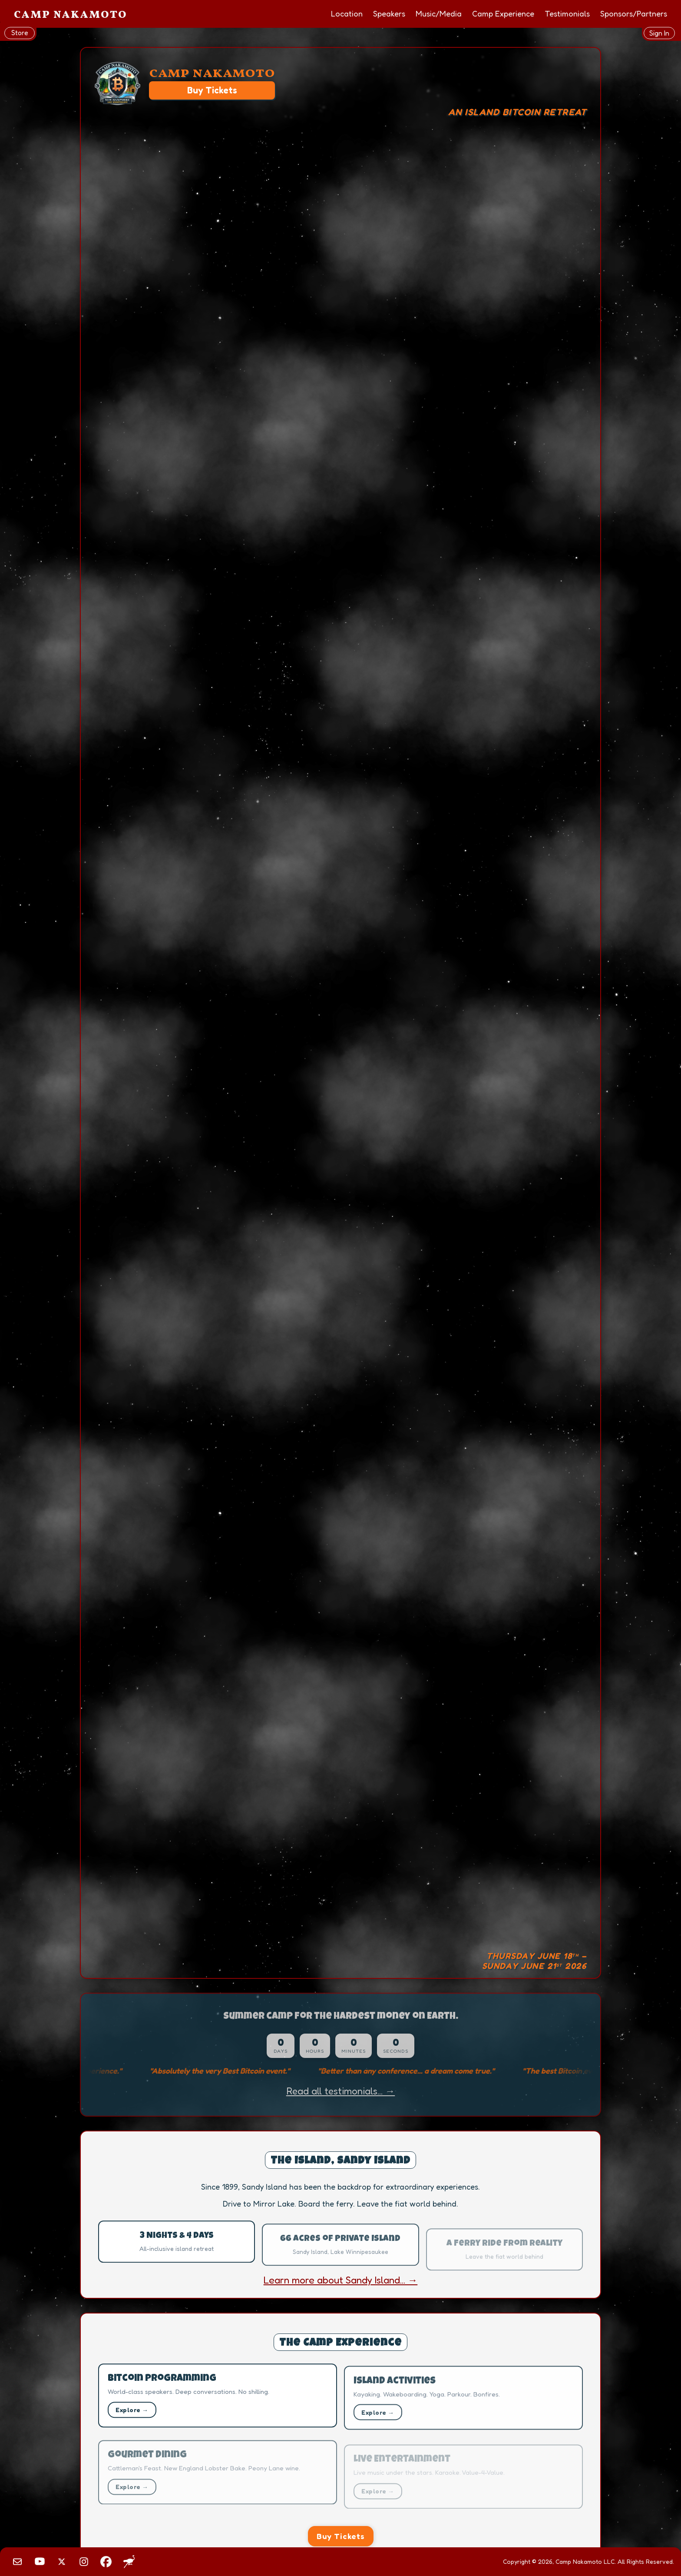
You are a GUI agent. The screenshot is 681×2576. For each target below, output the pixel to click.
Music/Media (439, 13)
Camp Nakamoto (70, 15)
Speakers (389, 13)
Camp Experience (503, 13)
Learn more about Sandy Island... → (341, 2280)
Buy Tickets (212, 90)
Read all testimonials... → (340, 2091)
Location (347, 13)
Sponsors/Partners (633, 13)
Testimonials (567, 13)
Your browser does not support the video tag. (340, 1013)
